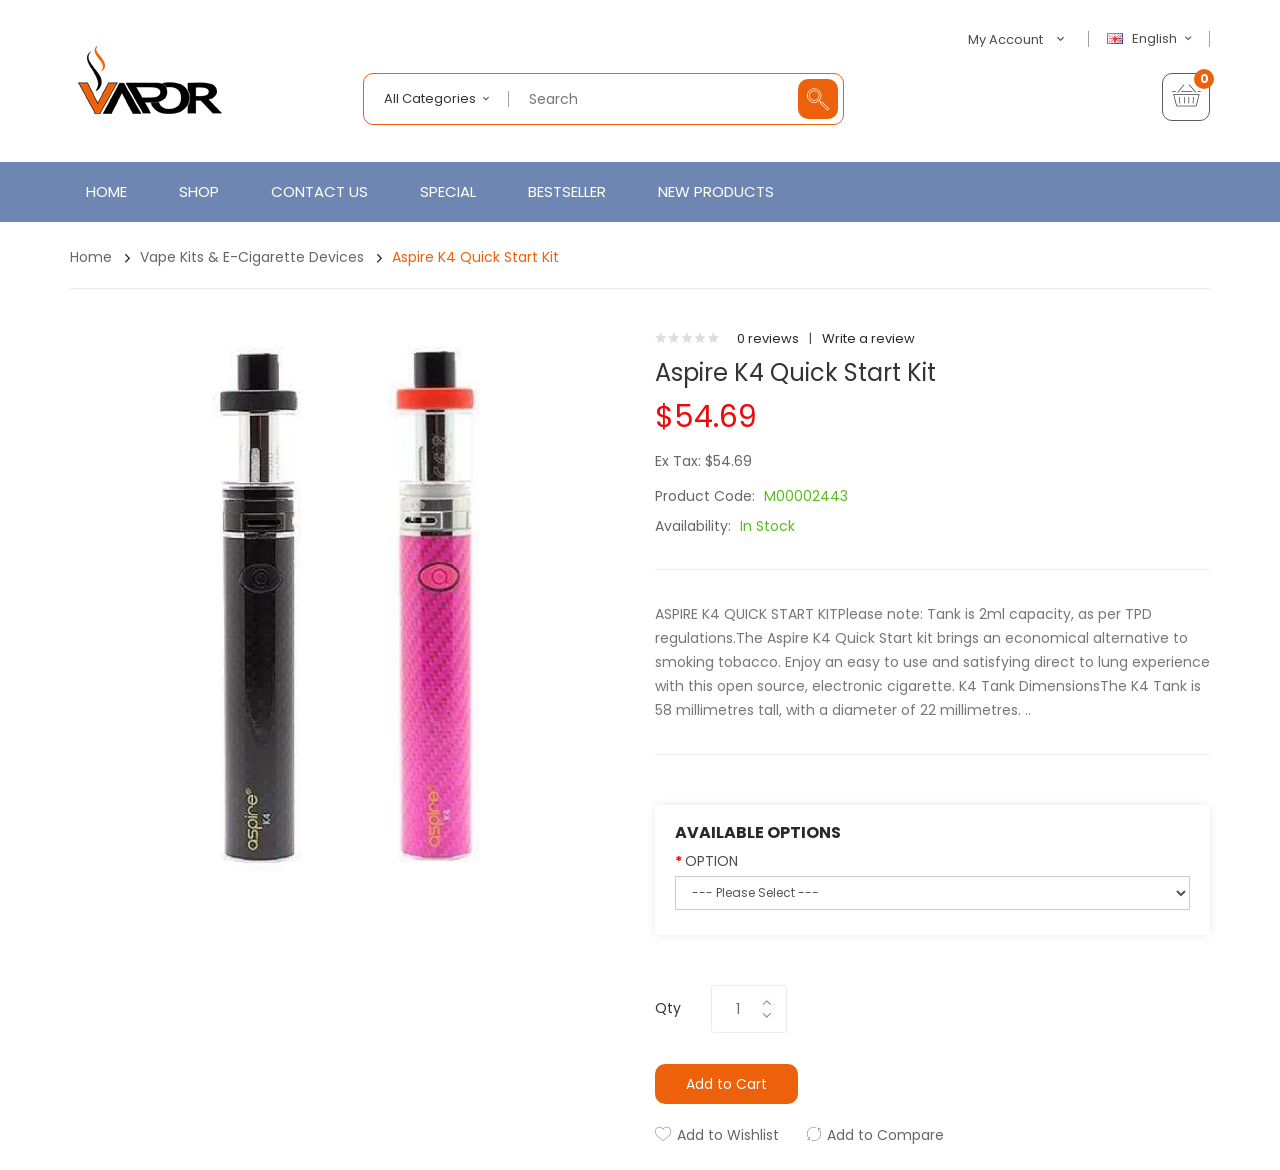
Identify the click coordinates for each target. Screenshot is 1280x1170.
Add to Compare (885, 1135)
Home (91, 257)
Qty (668, 1008)
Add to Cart (726, 1084)
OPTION (711, 861)
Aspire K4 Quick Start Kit (475, 257)
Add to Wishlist (728, 1135)
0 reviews (768, 338)
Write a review (868, 338)
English (1152, 39)
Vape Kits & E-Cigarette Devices (252, 257)
